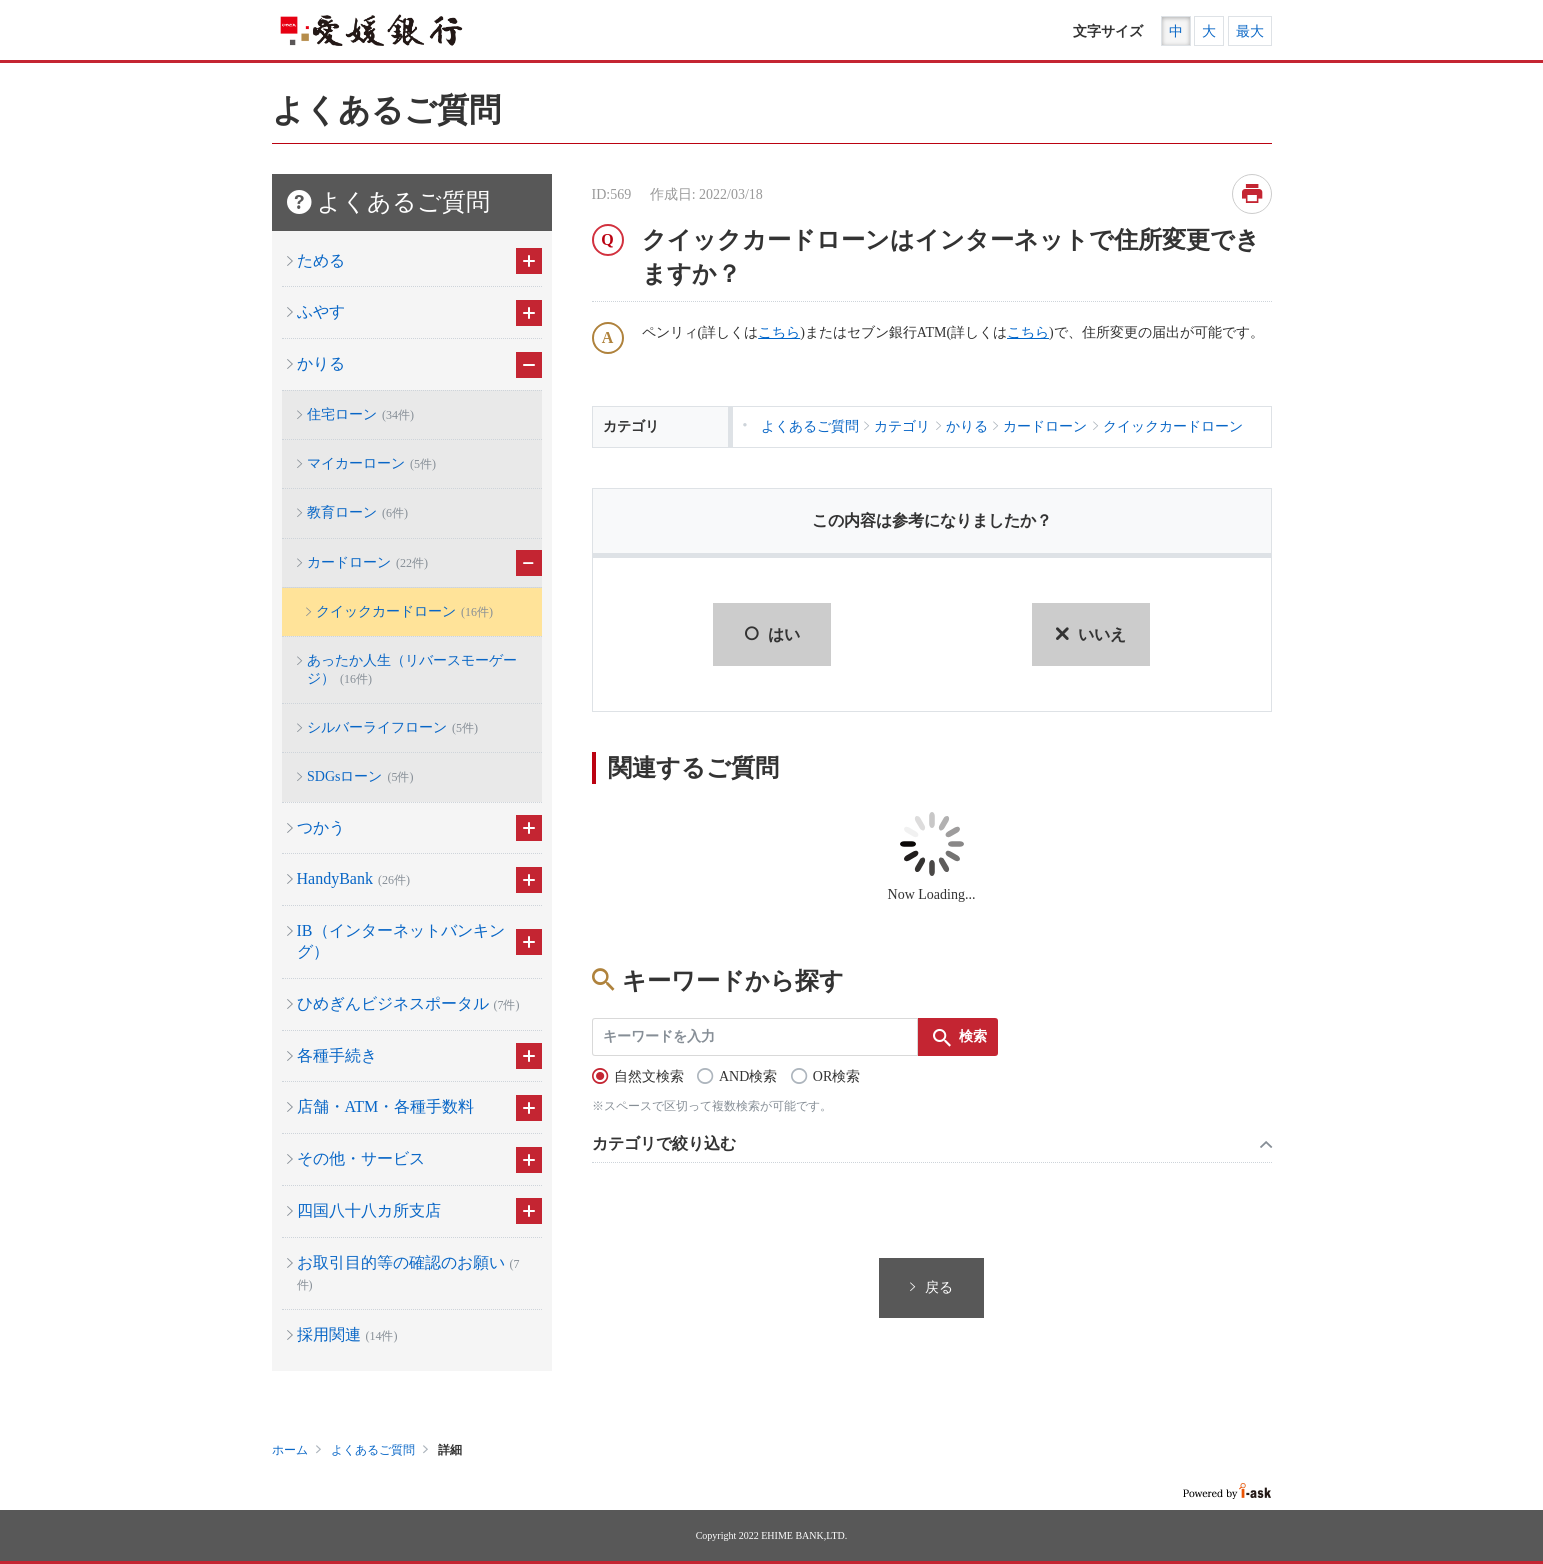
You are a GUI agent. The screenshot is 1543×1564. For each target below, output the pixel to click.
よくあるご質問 (373, 1450)
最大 (1250, 31)
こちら (779, 332)
